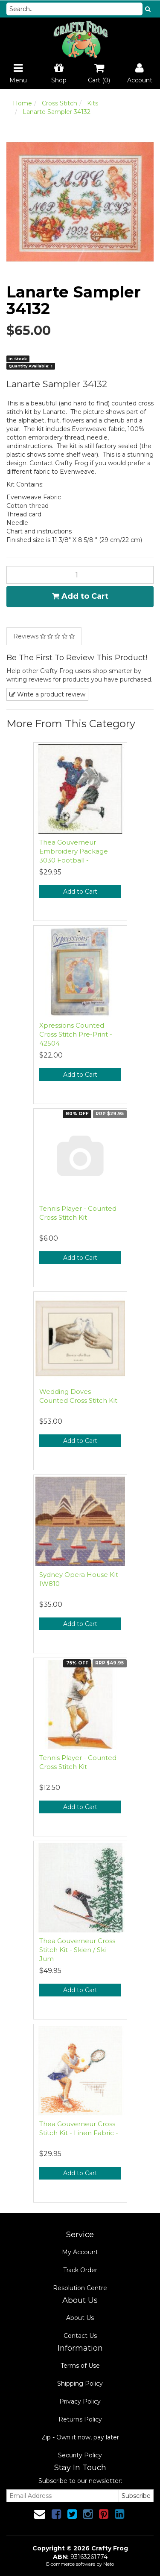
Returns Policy (80, 2419)
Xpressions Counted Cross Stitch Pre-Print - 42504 (75, 1034)
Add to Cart (80, 596)
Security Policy (80, 2455)
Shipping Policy (80, 2383)
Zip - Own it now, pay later (80, 2437)
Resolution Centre (80, 2288)
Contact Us (80, 2336)
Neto (108, 2564)
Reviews (44, 636)
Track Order (80, 2270)
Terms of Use (80, 2365)
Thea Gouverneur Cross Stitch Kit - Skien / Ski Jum (77, 1950)
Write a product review (47, 694)
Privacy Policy (80, 2401)
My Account (80, 2252)
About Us (80, 2318)
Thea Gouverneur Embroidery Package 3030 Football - (73, 851)
